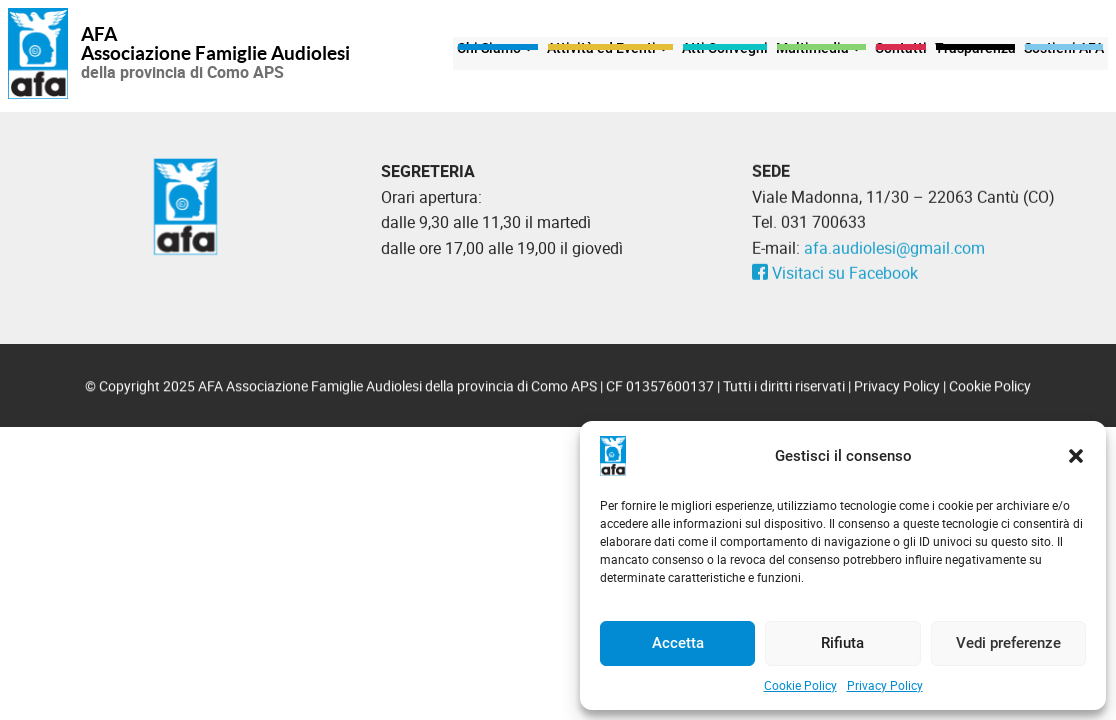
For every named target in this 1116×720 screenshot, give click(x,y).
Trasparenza (975, 53)
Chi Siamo (498, 53)
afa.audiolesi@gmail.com (894, 253)
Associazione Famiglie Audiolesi (215, 54)
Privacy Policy (885, 685)
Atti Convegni (725, 53)
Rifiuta (842, 643)
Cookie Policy (800, 685)
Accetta (678, 643)
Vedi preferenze (1008, 643)
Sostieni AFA (1064, 53)
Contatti (901, 53)
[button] (1076, 456)
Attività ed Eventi (610, 53)
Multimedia (821, 53)
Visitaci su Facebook (835, 279)
